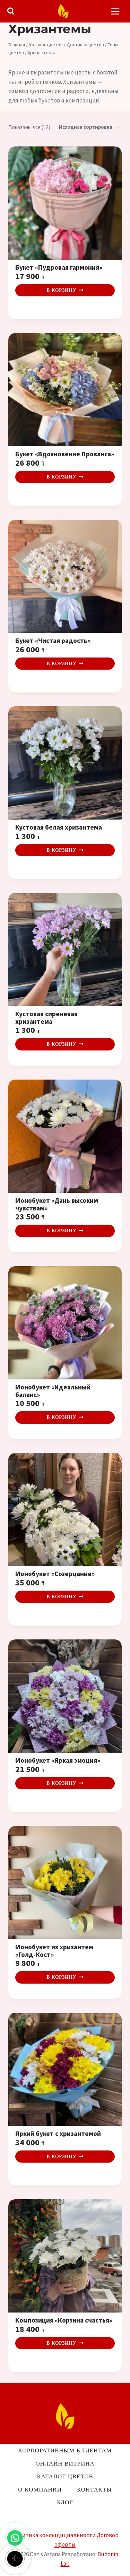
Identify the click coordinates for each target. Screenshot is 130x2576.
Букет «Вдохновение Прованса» (64, 454)
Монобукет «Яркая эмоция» (57, 1760)
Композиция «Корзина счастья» (63, 2320)
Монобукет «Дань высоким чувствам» (56, 1204)
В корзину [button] (64, 290)
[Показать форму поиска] (11, 11)
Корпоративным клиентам (65, 2450)
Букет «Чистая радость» (52, 641)
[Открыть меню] (115, 11)
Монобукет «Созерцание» (55, 1574)
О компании (39, 2489)
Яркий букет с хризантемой (58, 2134)
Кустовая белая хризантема (58, 827)
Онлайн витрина (64, 2463)
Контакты (94, 2489)
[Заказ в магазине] (89, 127)
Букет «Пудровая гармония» (58, 267)
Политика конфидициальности (54, 2535)
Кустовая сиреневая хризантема (46, 1017)
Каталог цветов (65, 2476)
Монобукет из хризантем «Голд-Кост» (54, 1950)
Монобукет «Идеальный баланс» (52, 1391)
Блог (65, 2502)
